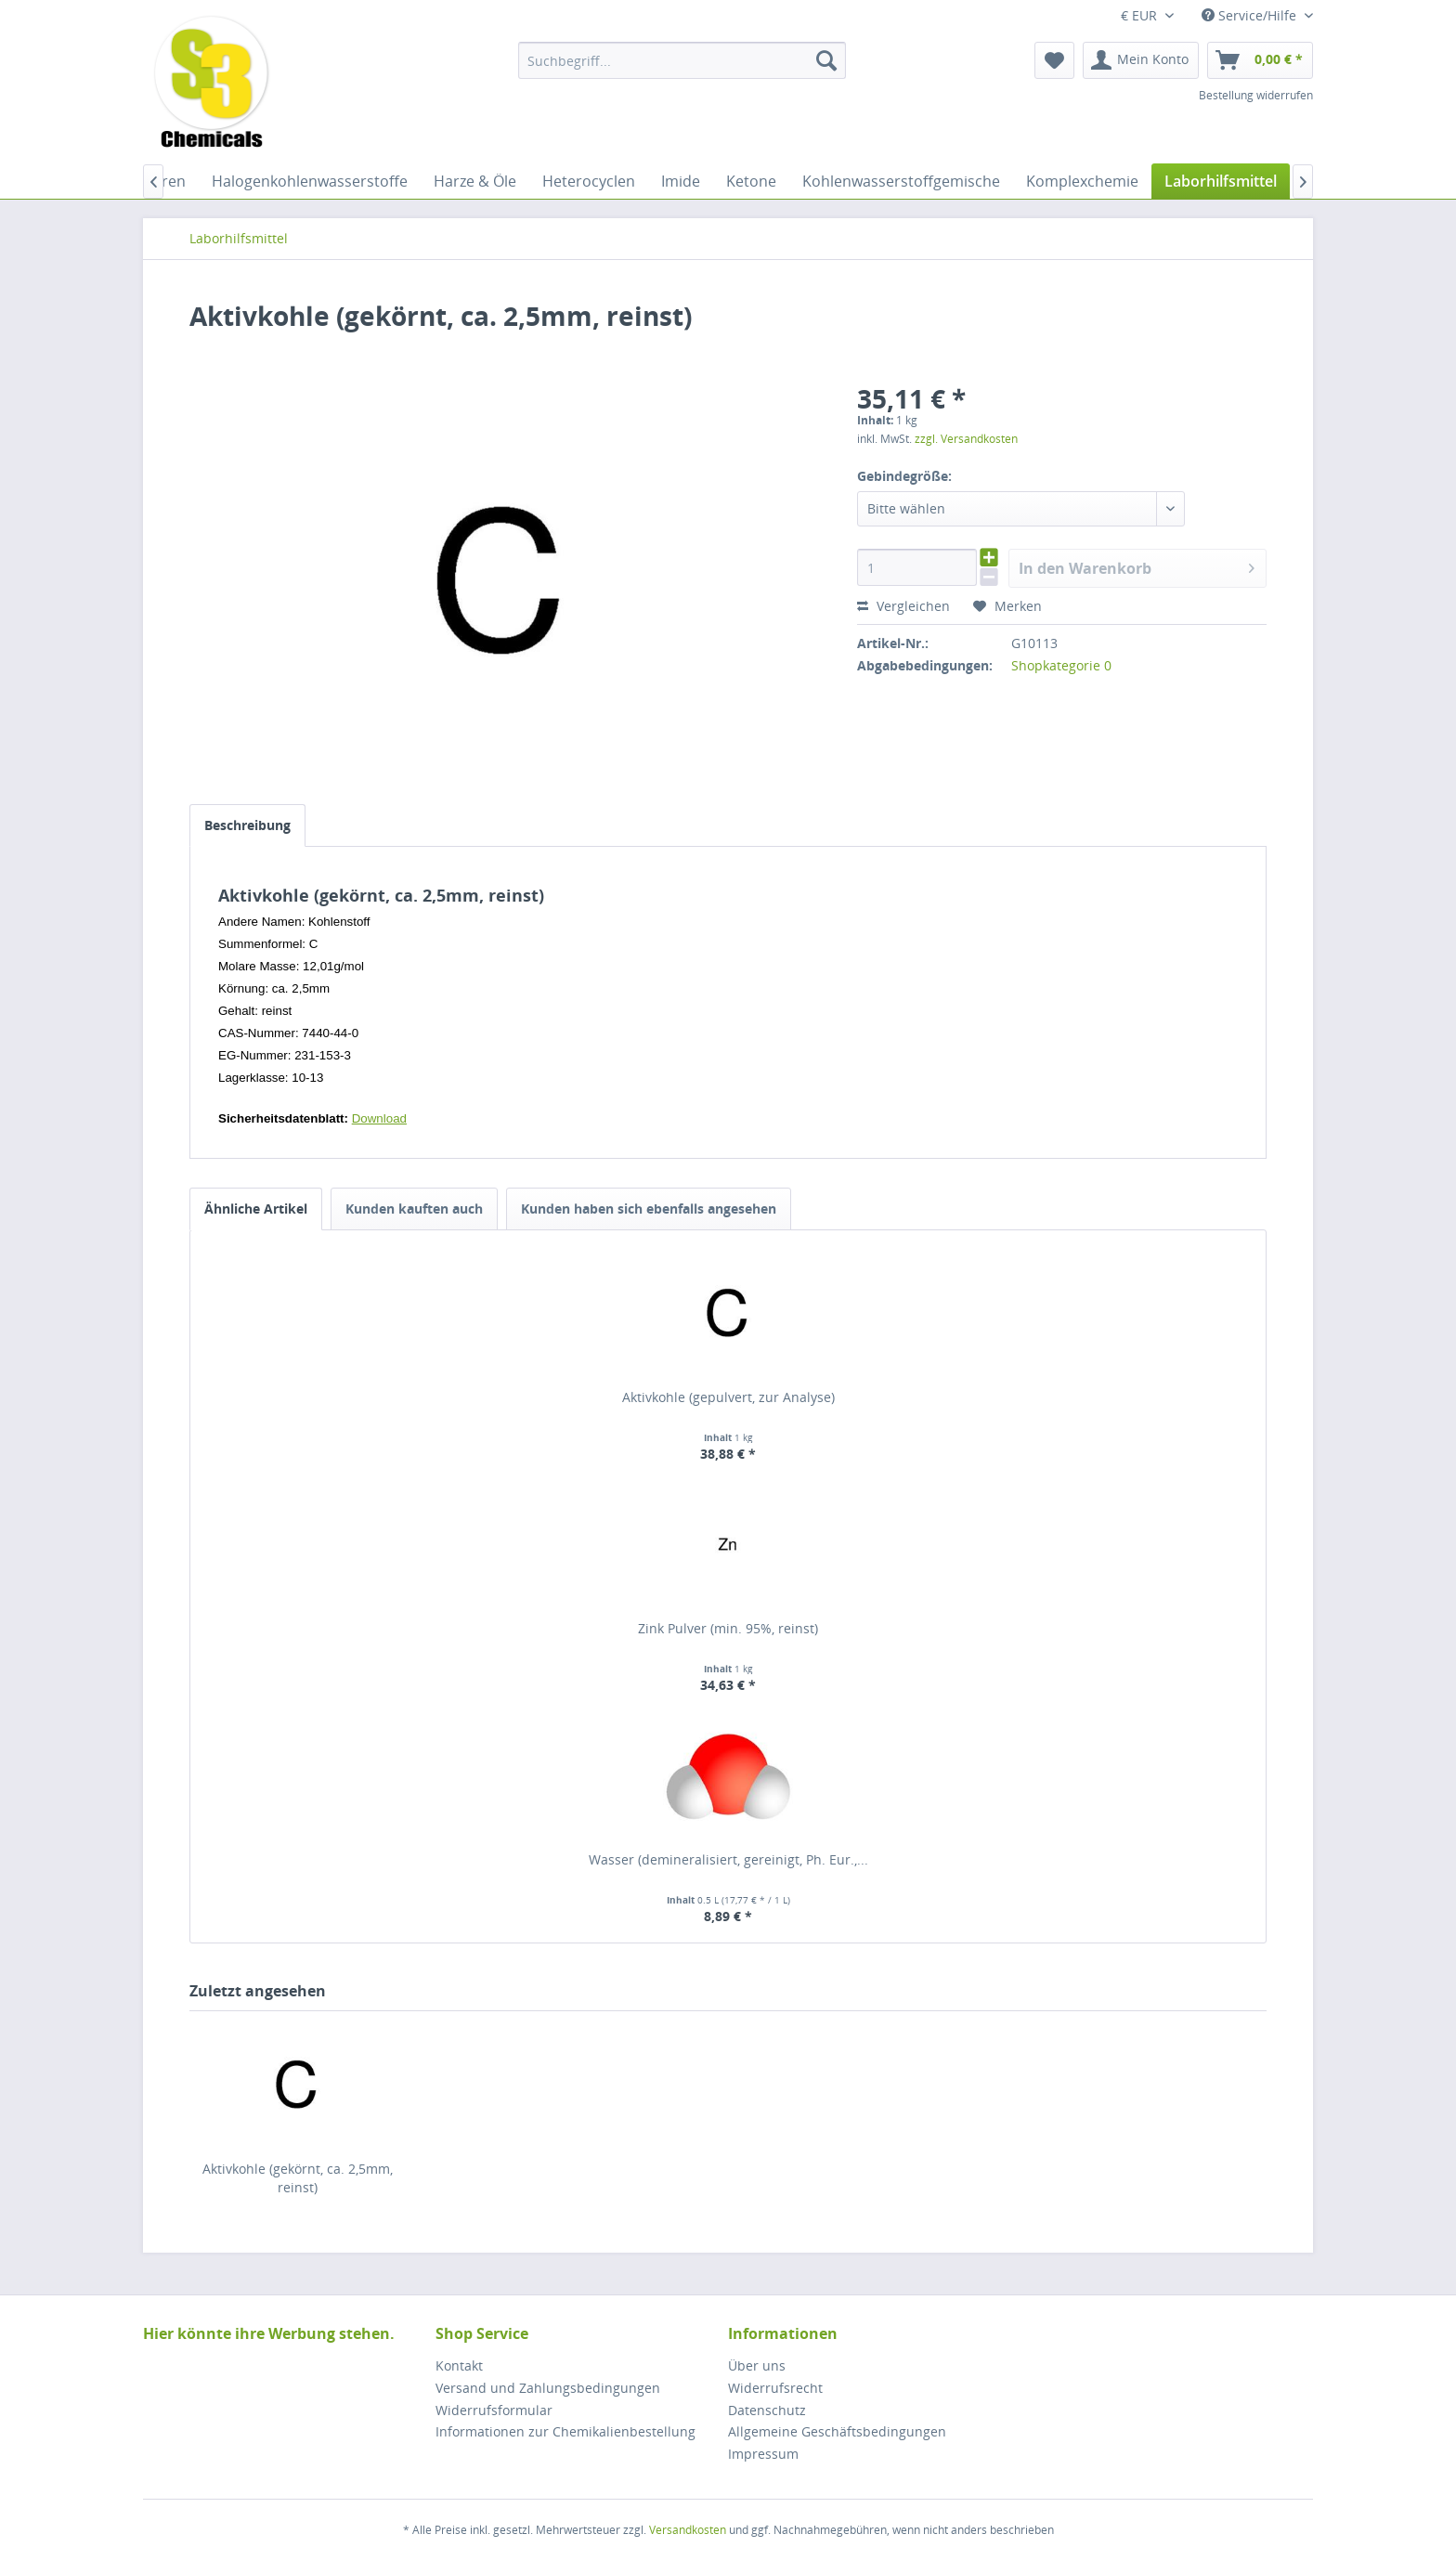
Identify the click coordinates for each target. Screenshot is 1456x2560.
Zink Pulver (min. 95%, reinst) (728, 1628)
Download (379, 1118)
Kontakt (459, 2365)
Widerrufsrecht (775, 2388)
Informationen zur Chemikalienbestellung (566, 2431)
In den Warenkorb (1136, 565)
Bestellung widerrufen (1256, 95)
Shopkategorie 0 (1061, 665)
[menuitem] (682, 60)
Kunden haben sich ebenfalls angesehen (648, 1208)
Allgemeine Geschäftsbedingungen (837, 2431)
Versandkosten (687, 2530)
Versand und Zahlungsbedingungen (548, 2388)
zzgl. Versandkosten (966, 439)
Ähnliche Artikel (255, 1208)
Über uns (757, 2365)
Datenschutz (767, 2410)
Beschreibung (247, 825)
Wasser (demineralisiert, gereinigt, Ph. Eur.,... (728, 1859)
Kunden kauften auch (414, 1208)
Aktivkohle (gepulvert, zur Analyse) (728, 1397)
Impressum (763, 2454)
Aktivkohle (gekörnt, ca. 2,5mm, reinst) (297, 2178)
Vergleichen (903, 606)
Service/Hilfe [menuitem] (1251, 15)
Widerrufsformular (494, 2410)
